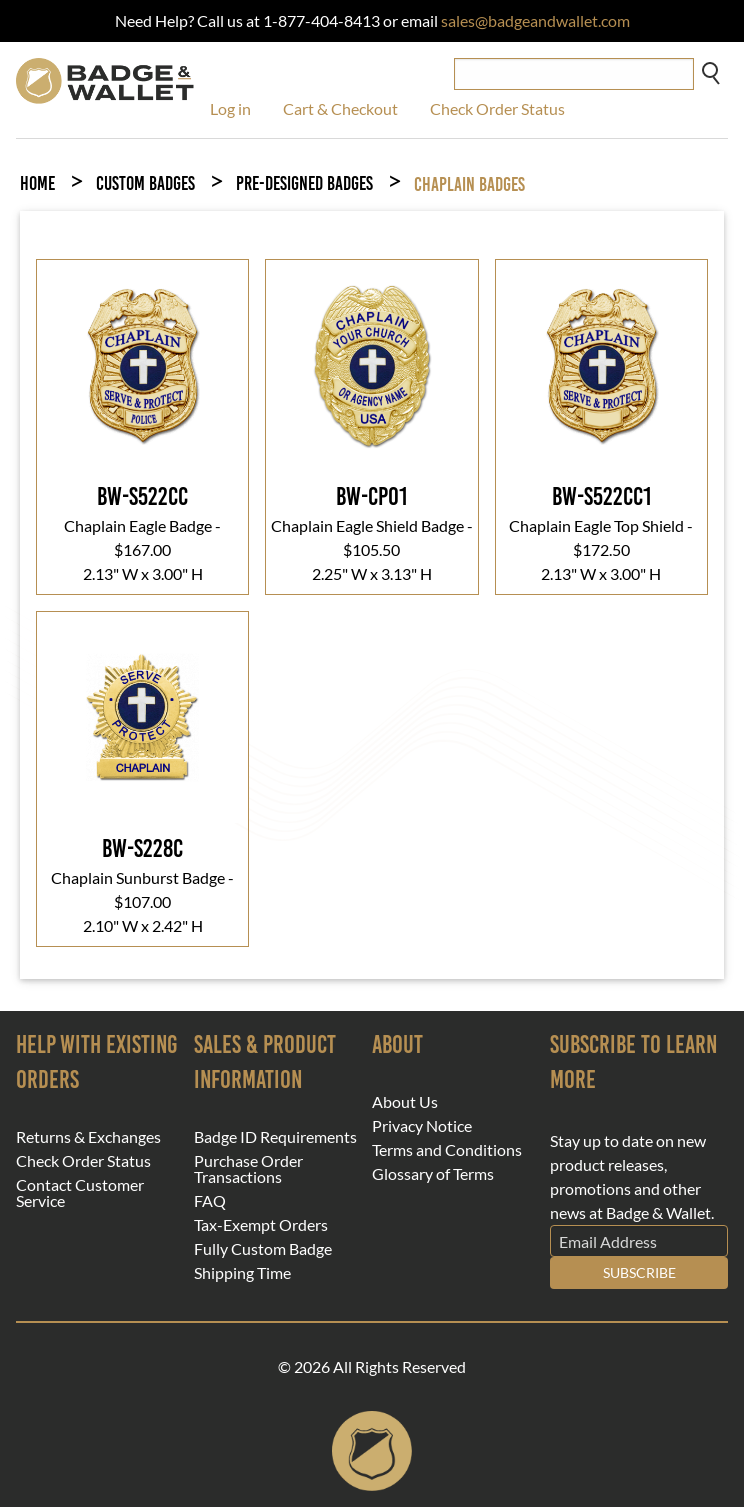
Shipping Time (242, 1273)
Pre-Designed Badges (304, 183)
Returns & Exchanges (88, 1137)
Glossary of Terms (433, 1174)
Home (37, 183)
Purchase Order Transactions (248, 1169)
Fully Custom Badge (263, 1249)
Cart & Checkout (340, 108)
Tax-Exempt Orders (261, 1225)
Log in (230, 108)
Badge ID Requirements (275, 1137)
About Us (405, 1102)
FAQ (210, 1201)
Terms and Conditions (447, 1150)
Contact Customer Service (80, 1193)
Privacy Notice (422, 1126)
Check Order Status (497, 108)
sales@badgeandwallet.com (535, 20)
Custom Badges (145, 183)
